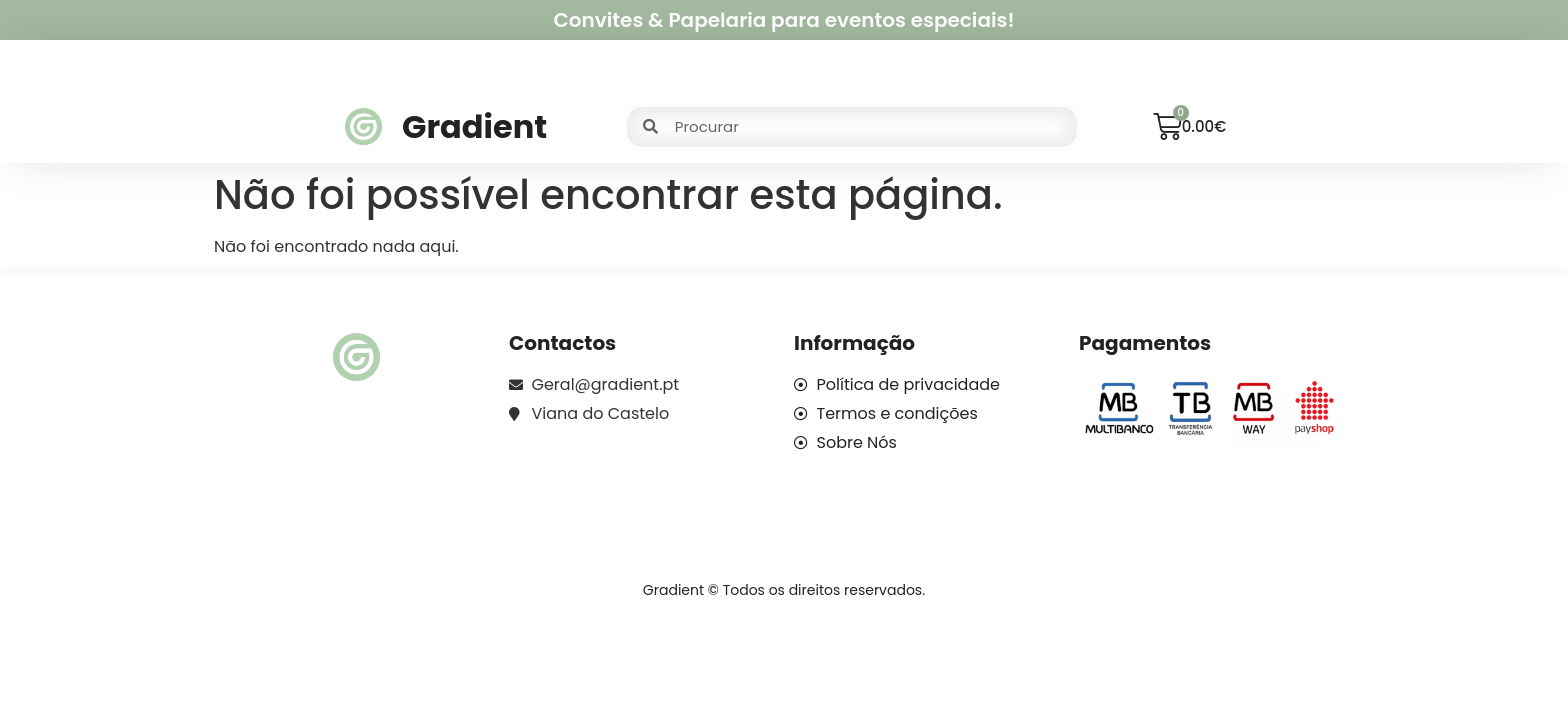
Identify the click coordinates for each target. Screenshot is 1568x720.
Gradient (474, 126)
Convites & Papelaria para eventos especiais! (783, 20)
